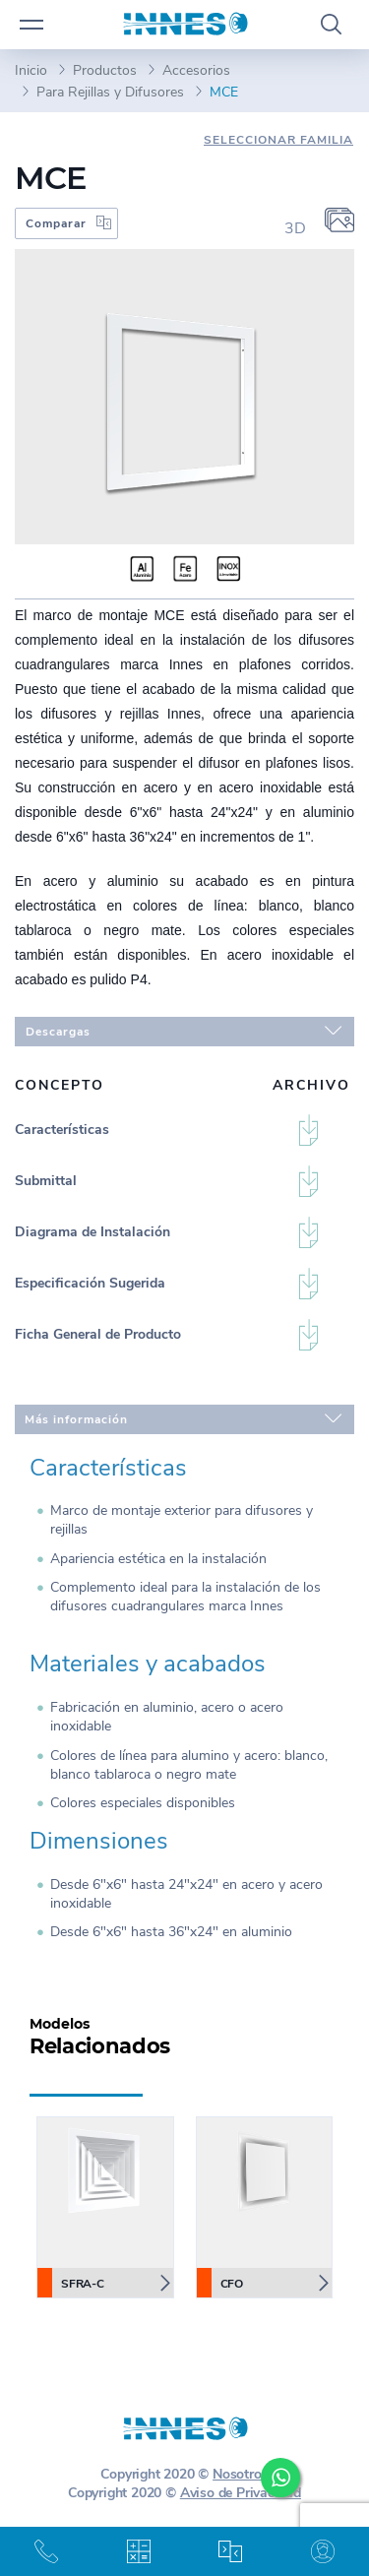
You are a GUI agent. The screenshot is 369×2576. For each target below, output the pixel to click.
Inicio (31, 70)
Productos (105, 70)
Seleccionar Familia (278, 140)
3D (295, 228)
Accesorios (196, 70)
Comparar (56, 223)
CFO (220, 2282)
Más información (183, 1417)
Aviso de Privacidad (240, 2492)
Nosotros (240, 2474)
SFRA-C (70, 2282)
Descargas (183, 1029)
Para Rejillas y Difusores (110, 92)
